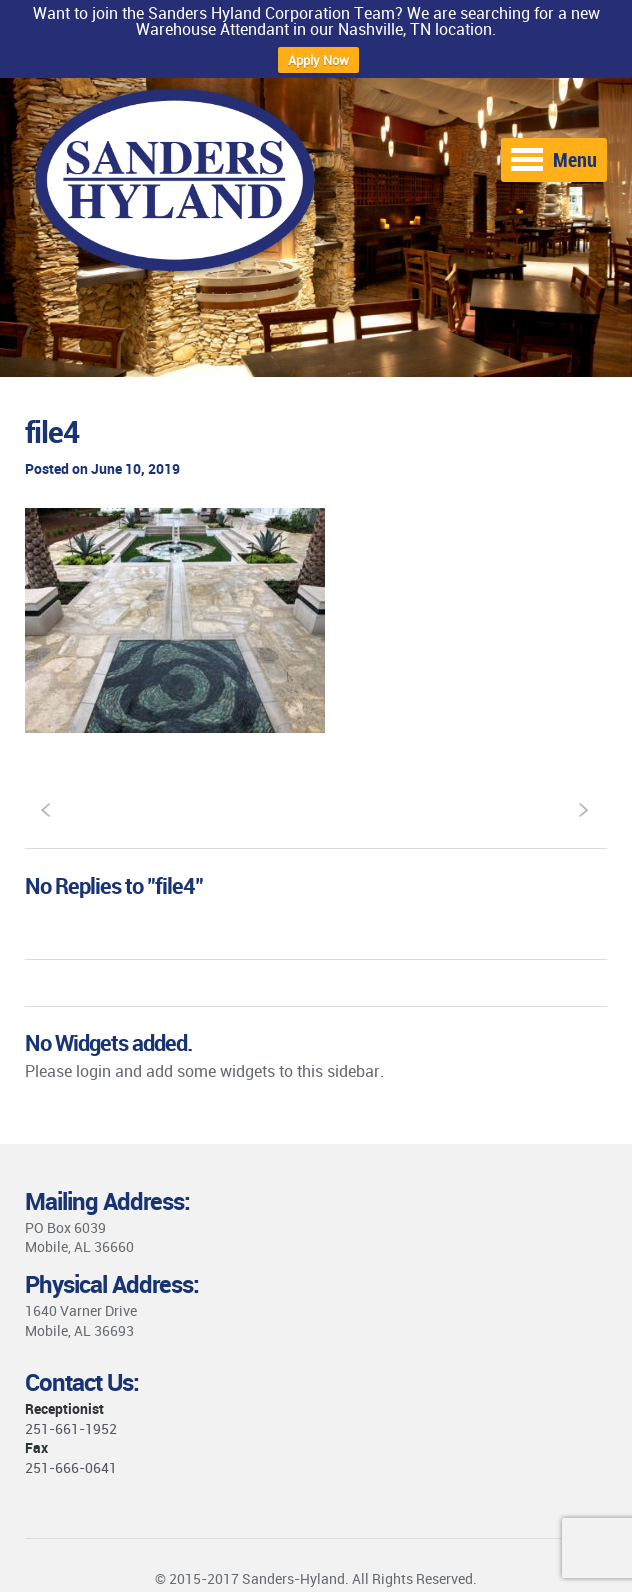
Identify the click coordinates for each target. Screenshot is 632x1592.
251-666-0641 (71, 1467)
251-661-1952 (71, 1428)
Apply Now (318, 60)
